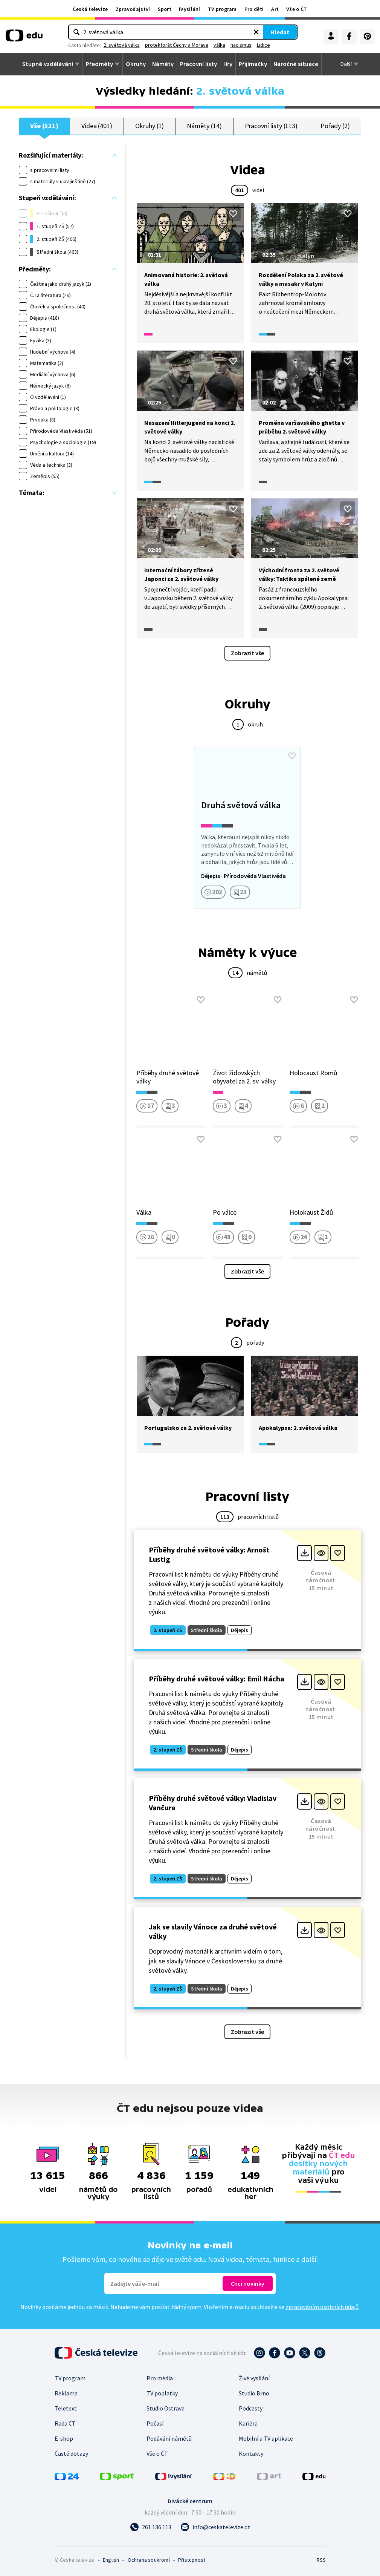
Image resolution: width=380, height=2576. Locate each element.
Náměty (163, 64)
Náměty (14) (204, 126)
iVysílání (189, 9)
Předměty (99, 64)
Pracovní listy (198, 64)
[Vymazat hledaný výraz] (219, 32)
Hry (227, 64)
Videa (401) (96, 126)
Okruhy (136, 64)
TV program (222, 9)
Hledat (243, 32)
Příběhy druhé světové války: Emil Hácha (216, 1679)
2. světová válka (158, 44)
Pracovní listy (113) (271, 126)
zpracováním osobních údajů (322, 2307)
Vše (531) (44, 126)
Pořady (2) (334, 126)
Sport (165, 9)
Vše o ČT (296, 9)
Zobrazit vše (247, 653)
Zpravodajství (133, 9)
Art (275, 9)
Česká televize (90, 9)
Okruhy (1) (149, 126)
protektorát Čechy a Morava (213, 44)
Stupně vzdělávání (47, 64)
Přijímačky (253, 64)
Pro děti (254, 9)
